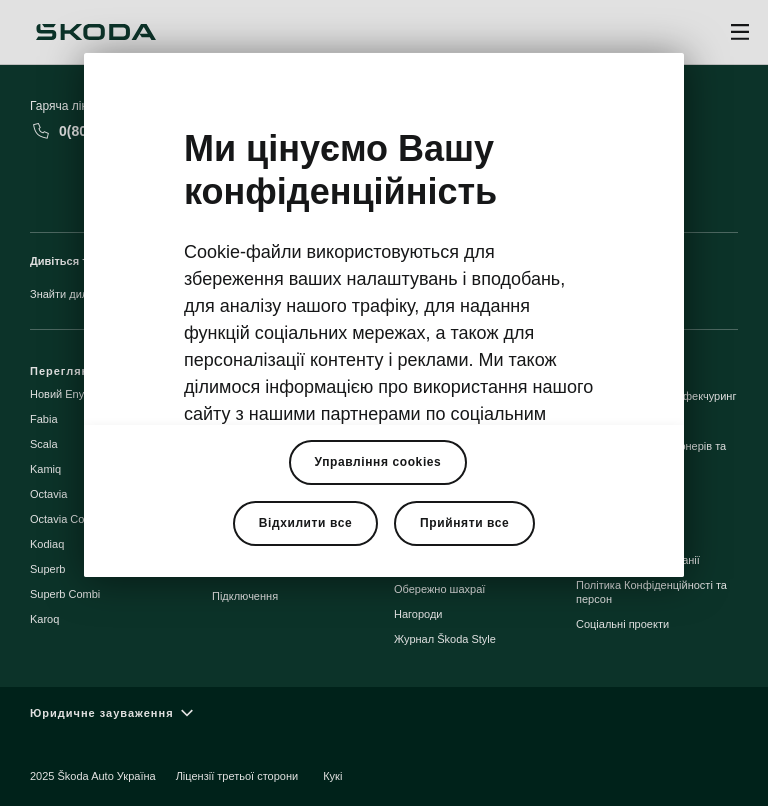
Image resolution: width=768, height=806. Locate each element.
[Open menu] (740, 32)
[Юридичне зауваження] (384, 713)
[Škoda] (96, 32)
